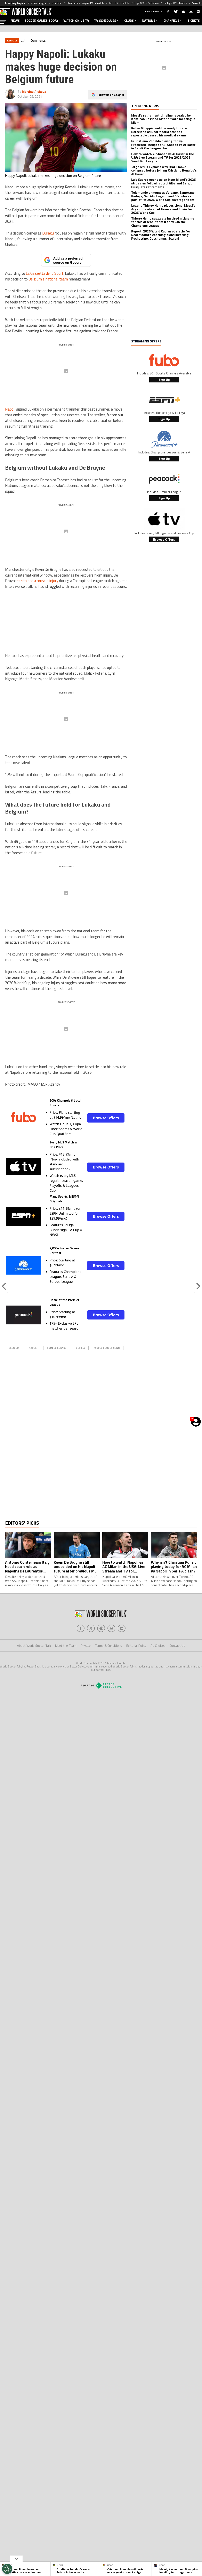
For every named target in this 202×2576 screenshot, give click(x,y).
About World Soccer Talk (34, 1661)
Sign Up (164, 379)
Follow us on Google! (110, 95)
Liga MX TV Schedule (147, 3)
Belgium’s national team (48, 279)
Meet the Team (65, 1661)
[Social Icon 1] (91, 1644)
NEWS (15, 20)
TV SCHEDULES (106, 20)
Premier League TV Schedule (45, 3)
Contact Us (177, 1661)
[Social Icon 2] (101, 1644)
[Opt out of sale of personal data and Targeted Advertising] (7, 2569)
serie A (80, 1347)
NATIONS (150, 20)
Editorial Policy (136, 1661)
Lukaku (48, 233)
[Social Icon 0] (80, 1644)
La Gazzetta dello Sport (44, 273)
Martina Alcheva (34, 91)
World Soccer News (107, 1347)
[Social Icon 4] (121, 1644)
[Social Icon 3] (111, 1644)
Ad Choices (158, 1661)
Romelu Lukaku (56, 1347)
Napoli (10, 409)
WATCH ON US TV (76, 20)
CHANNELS (173, 20)
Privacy (86, 1661)
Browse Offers (106, 1117)
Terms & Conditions (108, 1661)
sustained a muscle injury (37, 581)
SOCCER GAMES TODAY (41, 20)
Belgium (14, 1347)
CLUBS (130, 20)
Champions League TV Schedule (85, 3)
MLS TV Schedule (119, 3)
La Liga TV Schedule (175, 3)
